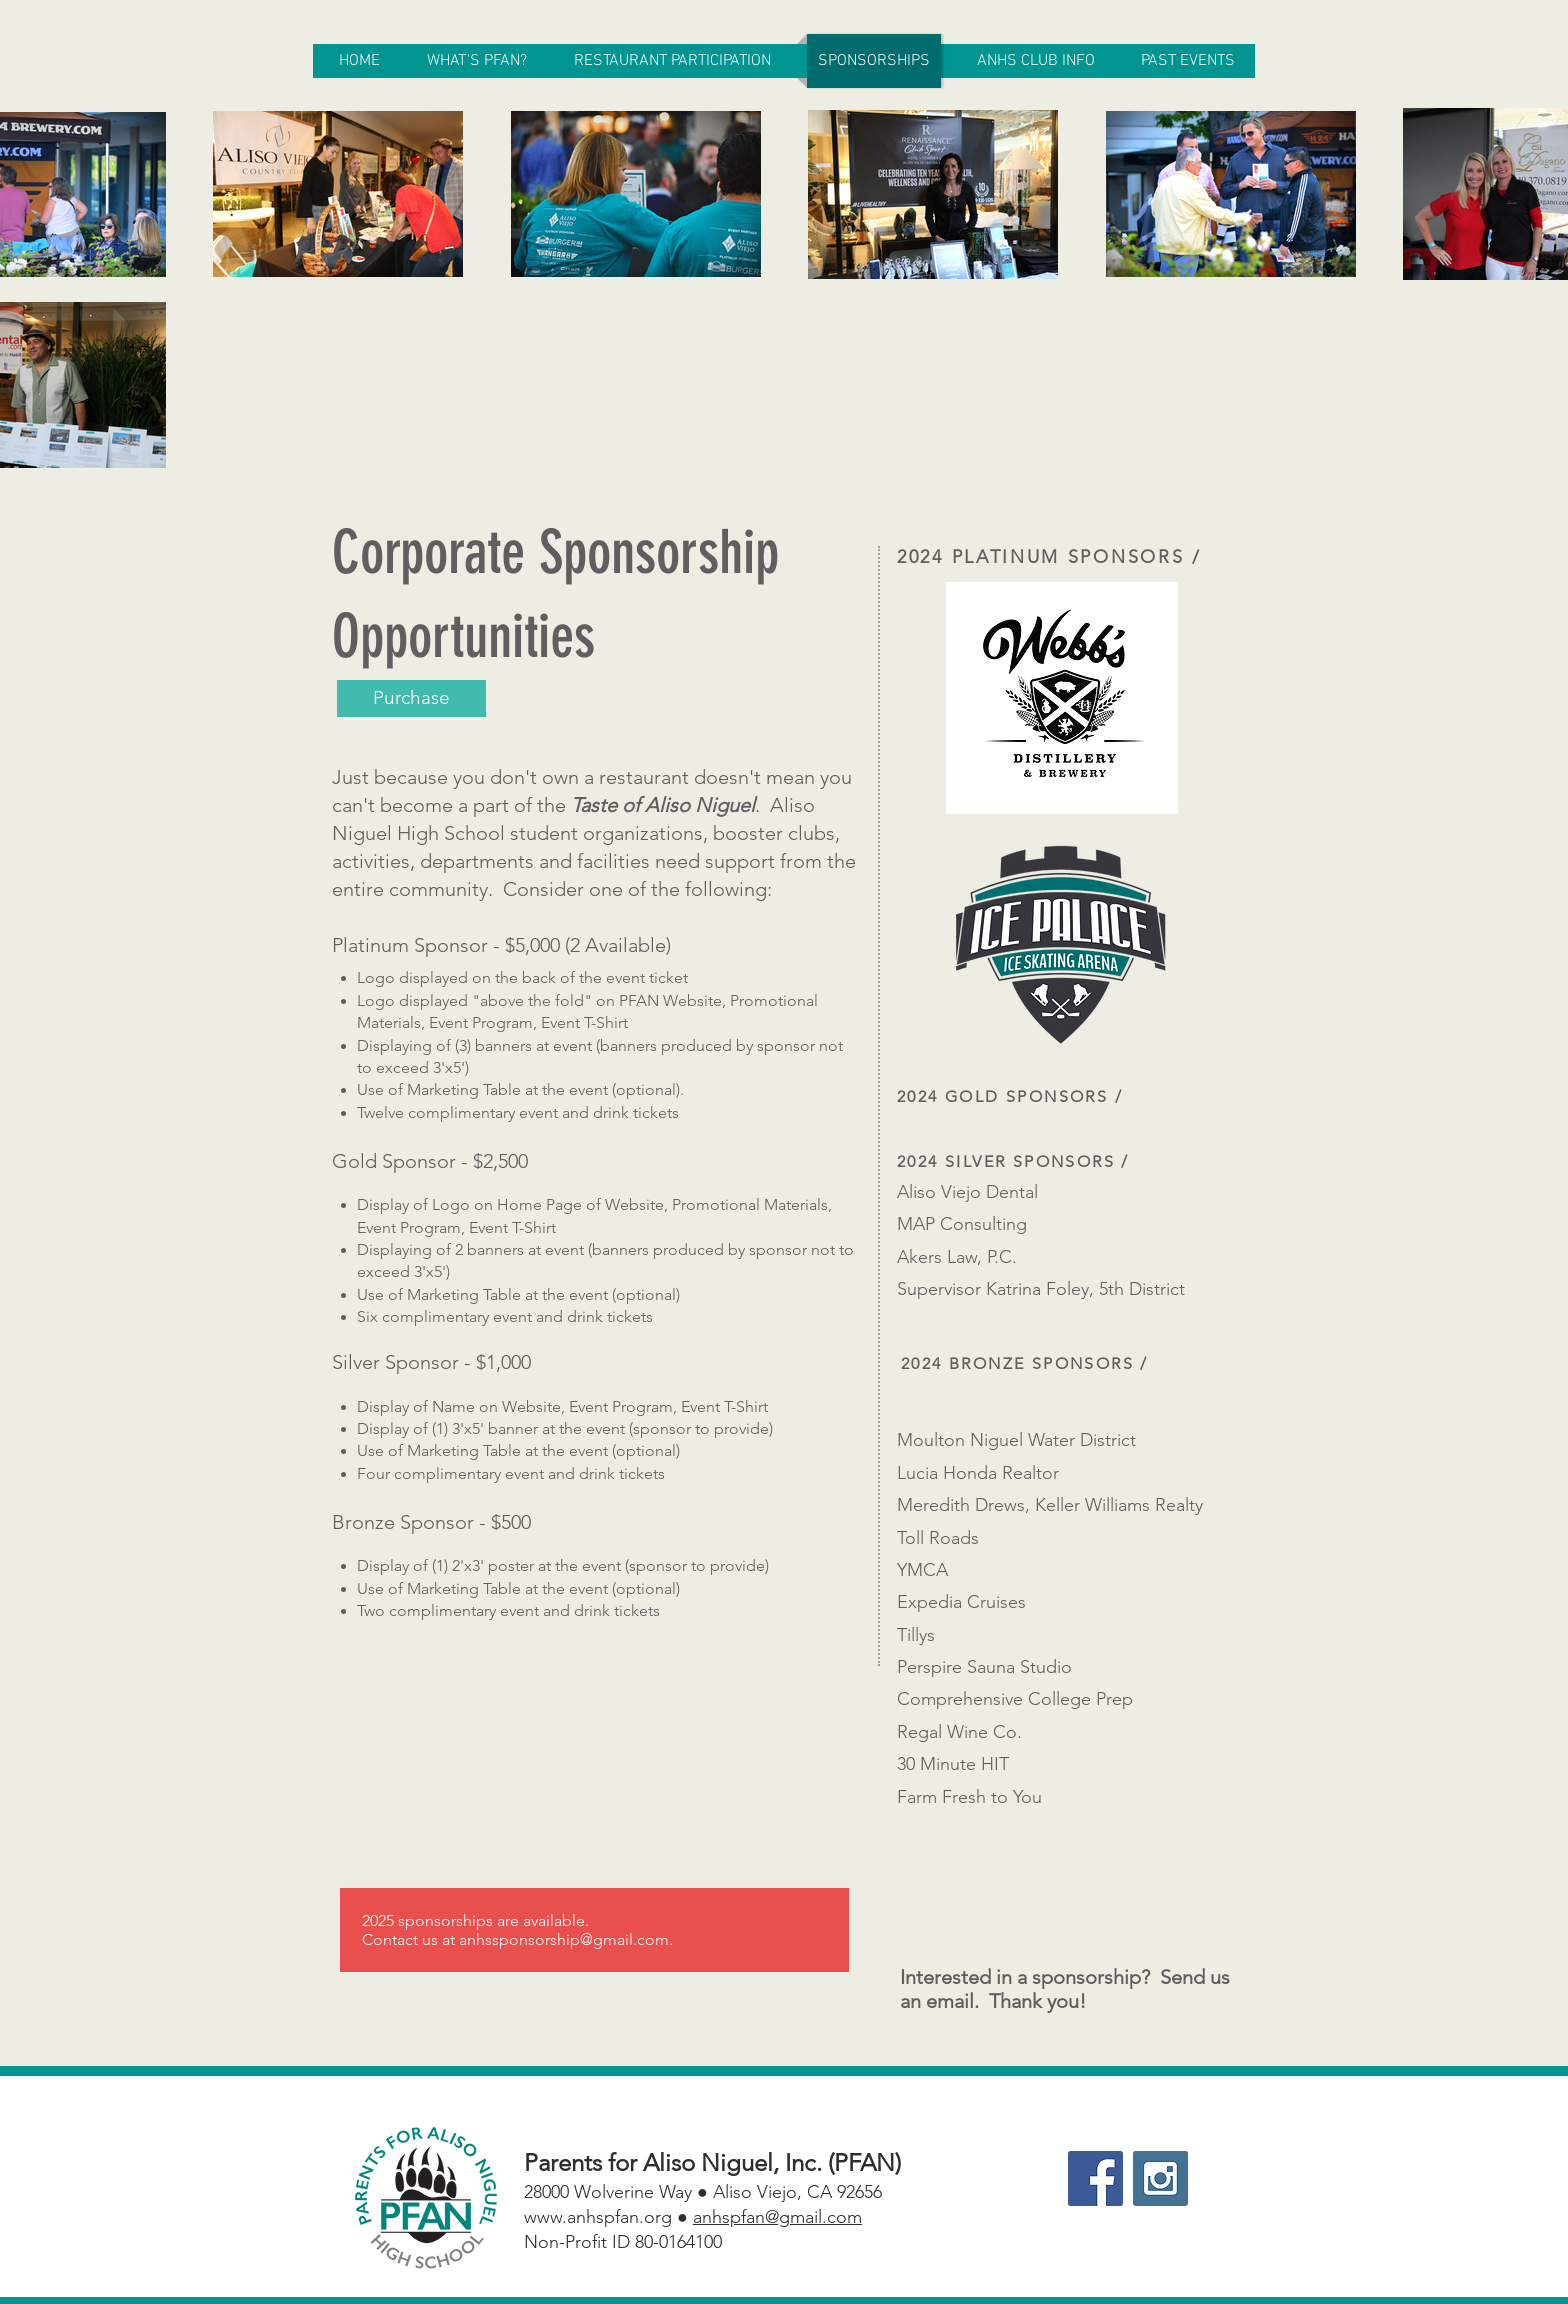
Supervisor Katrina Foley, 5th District (1041, 1289)
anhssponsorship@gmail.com (564, 1939)
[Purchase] (411, 698)
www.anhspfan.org (598, 2217)
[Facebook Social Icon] (1095, 2178)
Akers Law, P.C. (957, 1257)
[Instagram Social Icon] (1160, 2178)
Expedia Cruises (961, 1602)
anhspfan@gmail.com (777, 2217)
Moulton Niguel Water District (1016, 1440)
